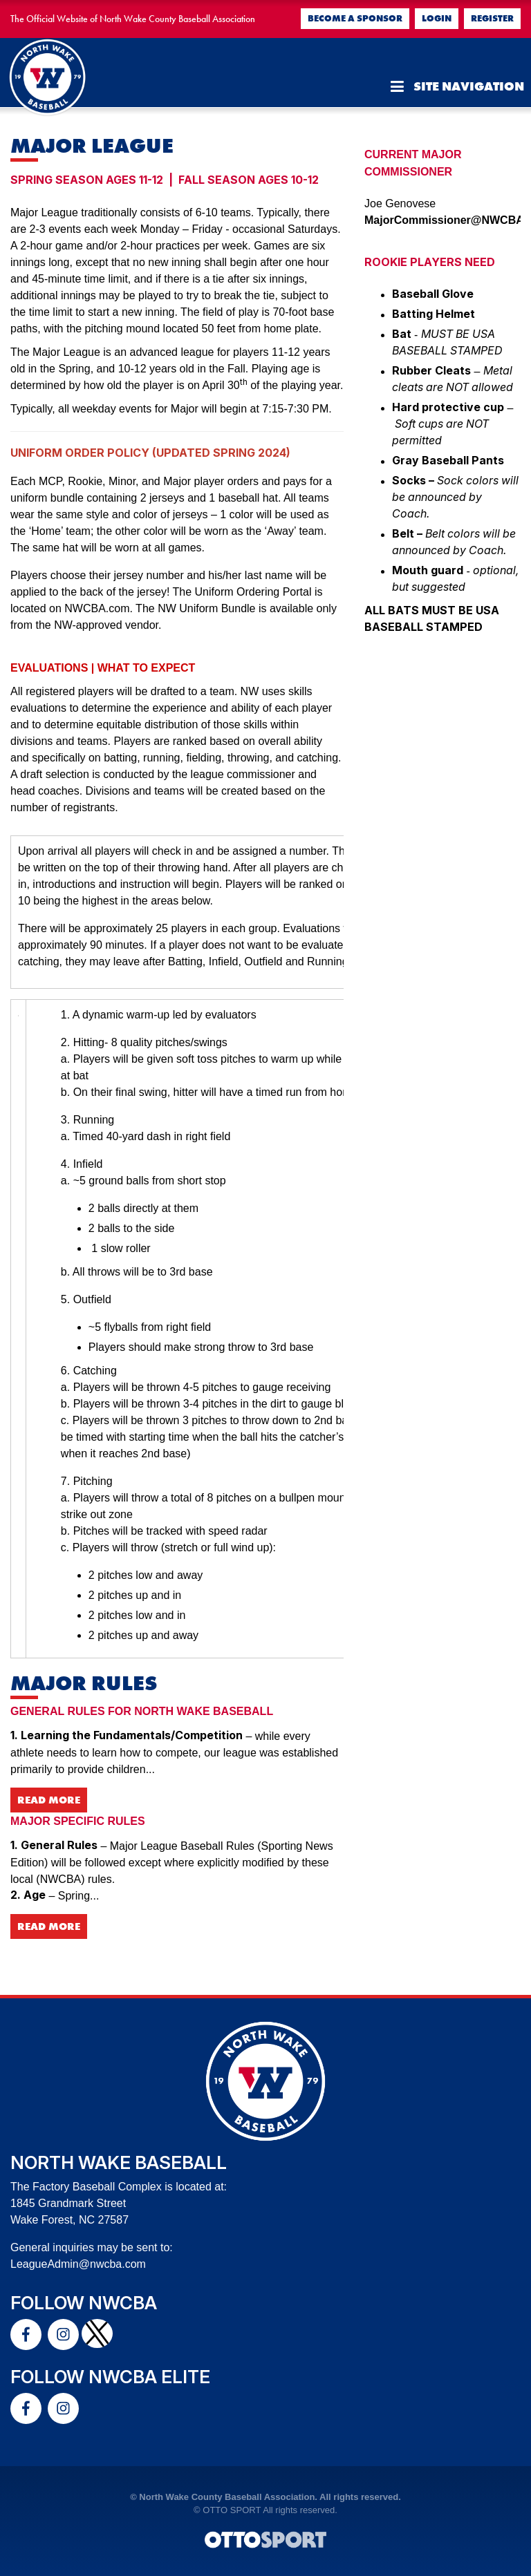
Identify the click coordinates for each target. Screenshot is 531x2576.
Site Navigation (457, 86)
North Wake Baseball (118, 2162)
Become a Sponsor (355, 18)
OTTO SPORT (232, 2510)
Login (436, 18)
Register (492, 18)
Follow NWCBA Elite (110, 2376)
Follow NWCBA (83, 2302)
